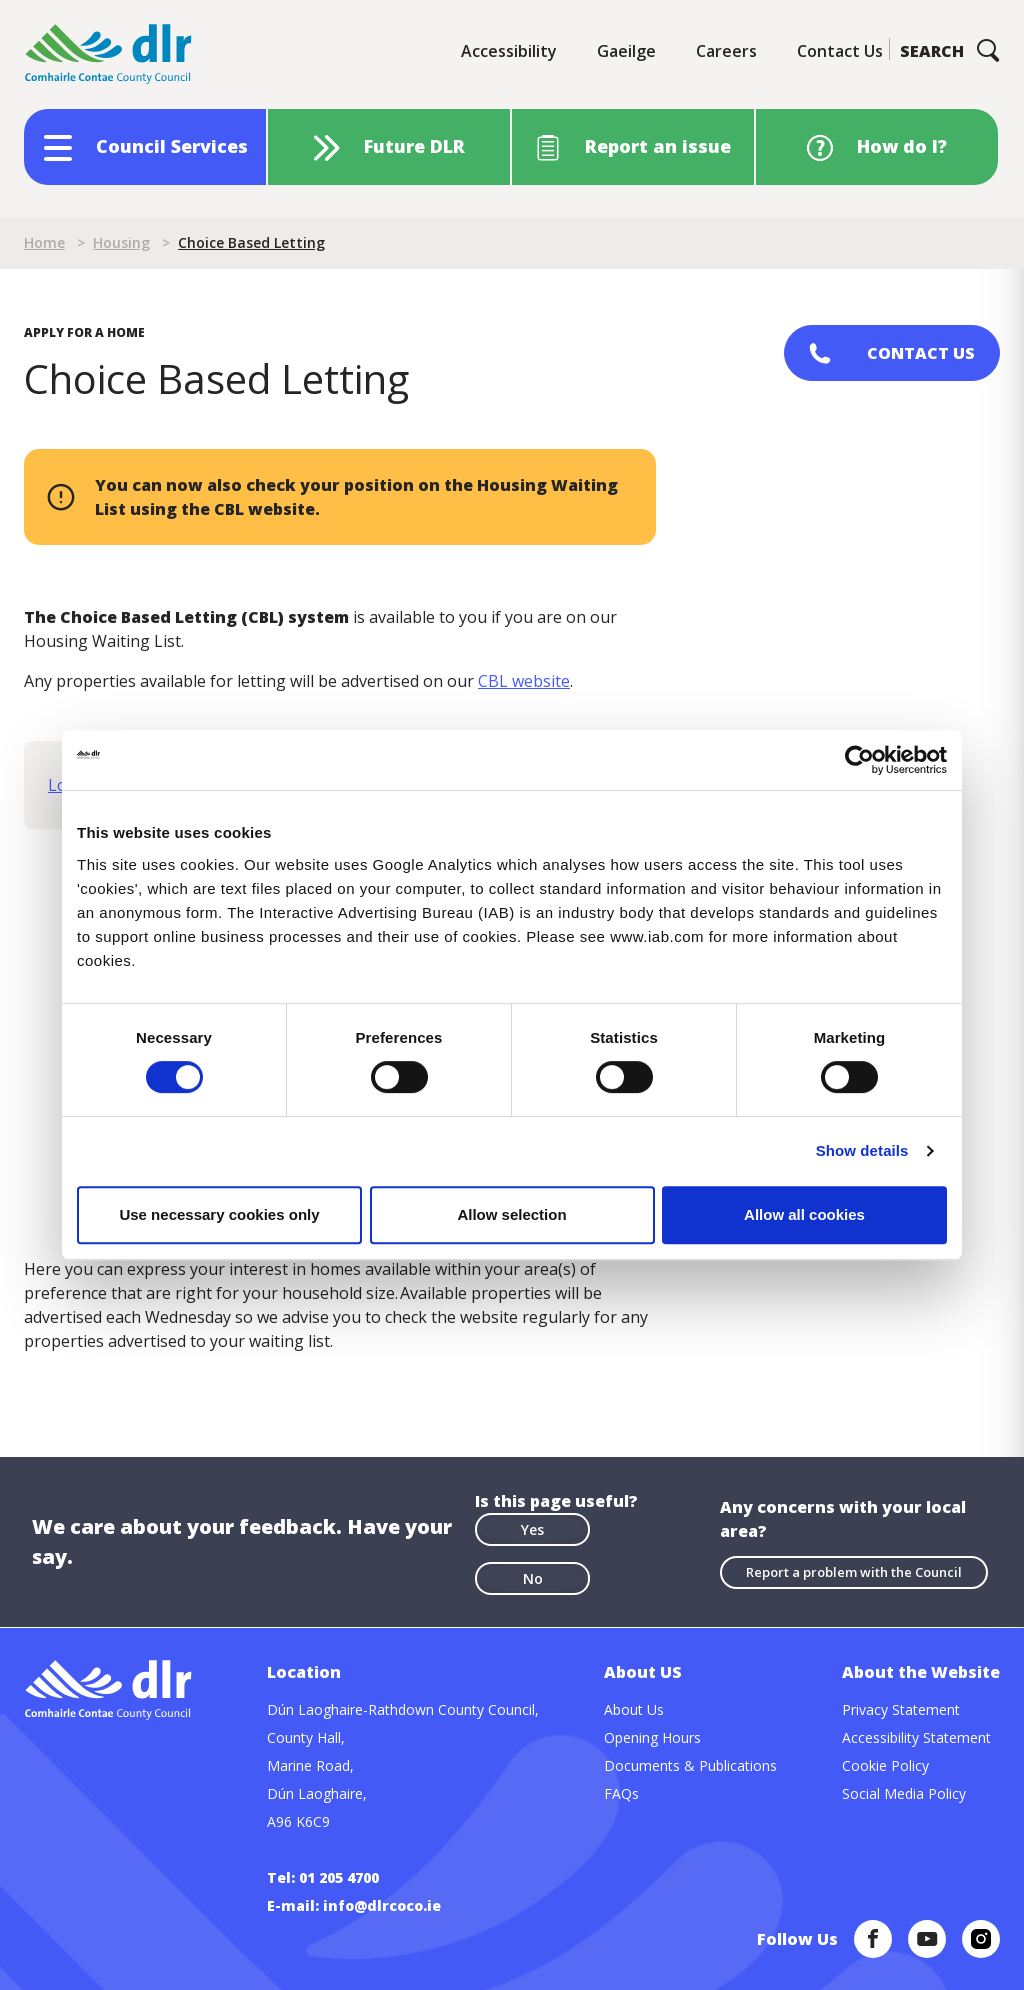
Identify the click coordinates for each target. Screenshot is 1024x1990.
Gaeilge (626, 51)
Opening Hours (652, 1737)
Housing (121, 242)
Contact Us (840, 51)
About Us (634, 1709)
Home (44, 242)
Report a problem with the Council (854, 1572)
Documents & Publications (690, 1765)
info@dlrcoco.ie (382, 1905)
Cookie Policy (885, 1765)
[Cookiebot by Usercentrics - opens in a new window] (859, 760)
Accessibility (509, 51)
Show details (862, 1150)
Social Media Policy (904, 1793)
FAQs (621, 1793)
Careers (726, 51)
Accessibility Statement (916, 1737)
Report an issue (658, 146)
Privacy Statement (901, 1709)
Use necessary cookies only (219, 1214)
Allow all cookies (804, 1214)
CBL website (524, 681)
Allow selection (511, 1214)
